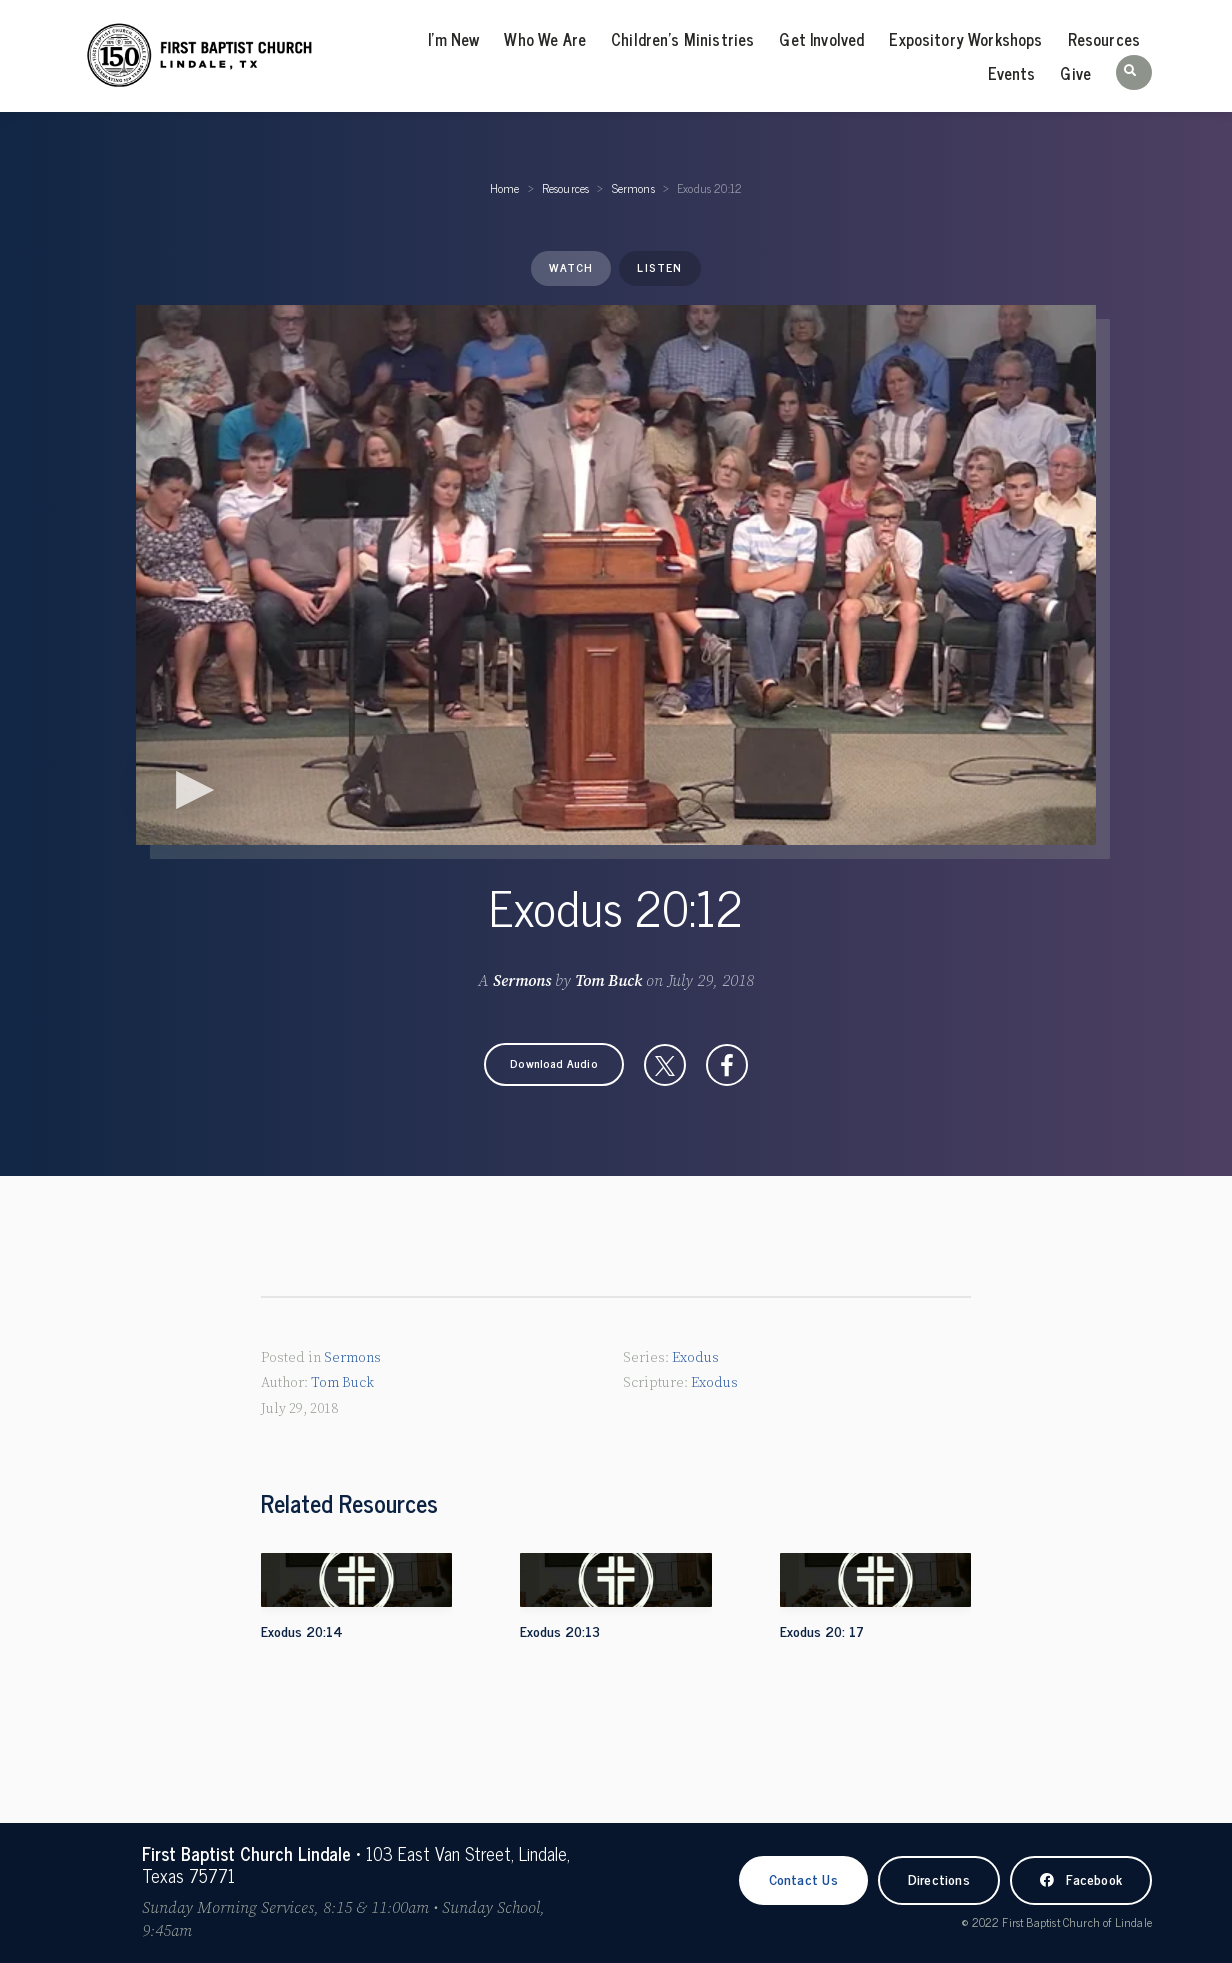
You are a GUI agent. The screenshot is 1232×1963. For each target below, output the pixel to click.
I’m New (453, 39)
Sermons (633, 188)
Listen (659, 267)
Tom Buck (608, 981)
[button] (1134, 72)
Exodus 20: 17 (822, 1630)
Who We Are (545, 39)
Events (1011, 73)
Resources (1104, 39)
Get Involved (821, 39)
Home (505, 188)
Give (1075, 73)
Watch (571, 267)
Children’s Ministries (682, 39)
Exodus (695, 1358)
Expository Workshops (965, 39)
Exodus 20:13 (560, 1630)
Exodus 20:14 (302, 1630)
